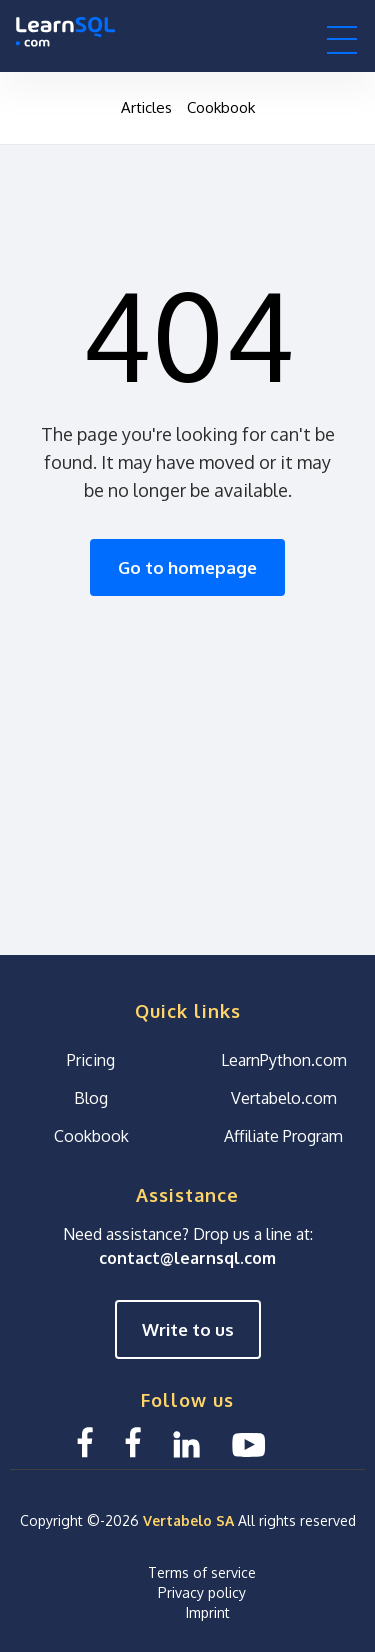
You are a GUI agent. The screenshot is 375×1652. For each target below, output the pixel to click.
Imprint (208, 1612)
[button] (342, 39)
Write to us (188, 1329)
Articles (146, 107)
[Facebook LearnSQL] (85, 1442)
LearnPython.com (284, 1060)
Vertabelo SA (188, 1520)
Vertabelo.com (284, 1098)
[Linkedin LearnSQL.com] (186, 1442)
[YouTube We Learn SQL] (249, 1442)
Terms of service (202, 1572)
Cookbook (221, 107)
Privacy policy (202, 1592)
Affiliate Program (283, 1136)
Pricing (91, 1060)
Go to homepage (187, 567)
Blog (91, 1098)
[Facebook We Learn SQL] (133, 1442)
